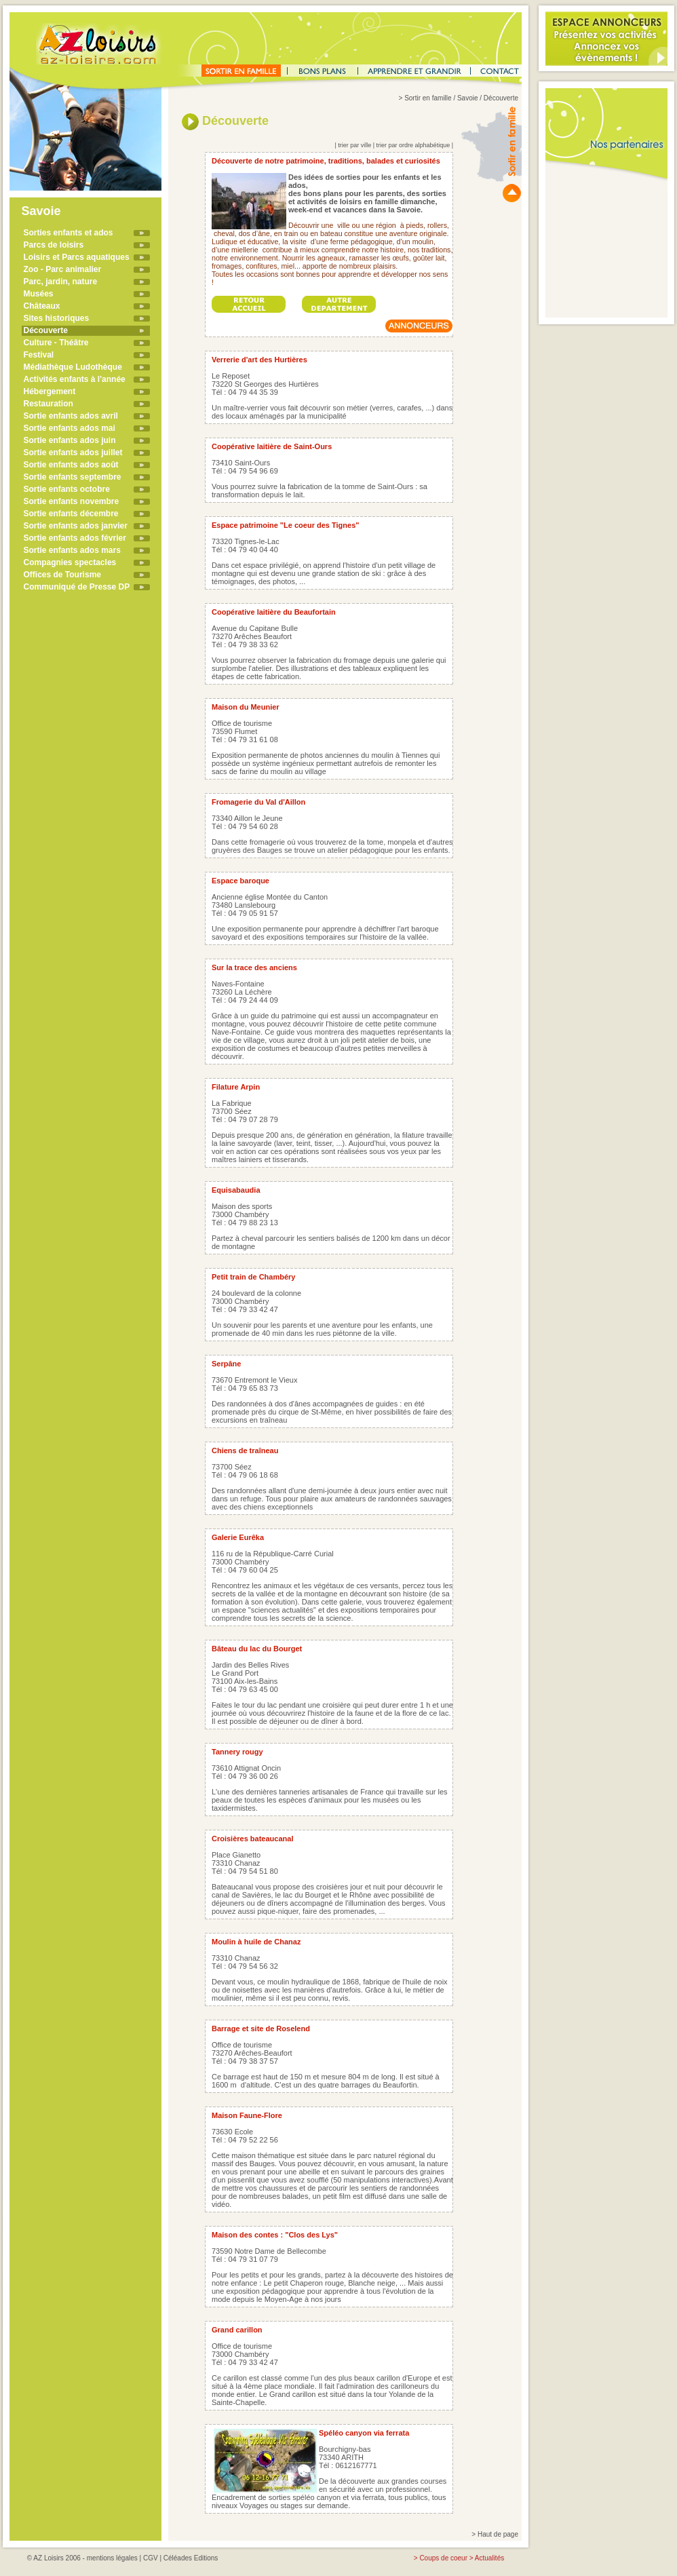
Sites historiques (57, 318)
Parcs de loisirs (54, 245)
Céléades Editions (190, 2558)
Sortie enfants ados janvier (76, 526)
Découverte (46, 330)
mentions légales (112, 2558)
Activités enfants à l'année (74, 379)
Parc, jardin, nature (61, 281)
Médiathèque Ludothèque (73, 367)
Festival (39, 355)
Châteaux (42, 306)
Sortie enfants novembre (71, 501)
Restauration (48, 403)
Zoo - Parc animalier (63, 269)
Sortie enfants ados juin (70, 440)
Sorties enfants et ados (68, 232)
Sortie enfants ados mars (72, 550)
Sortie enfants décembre (71, 513)
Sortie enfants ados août (71, 464)
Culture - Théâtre (56, 342)
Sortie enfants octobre (67, 489)
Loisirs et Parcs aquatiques (77, 257)
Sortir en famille (427, 98)
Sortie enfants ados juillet (73, 452)
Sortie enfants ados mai (69, 428)
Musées (39, 294)
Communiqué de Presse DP (77, 587)
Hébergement (50, 391)
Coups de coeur (443, 2558)
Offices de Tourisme (62, 574)
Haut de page (498, 2534)
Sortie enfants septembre (72, 477)
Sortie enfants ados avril (71, 416)
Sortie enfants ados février (75, 538)
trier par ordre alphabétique (413, 145)
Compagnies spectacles (70, 562)
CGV (150, 2558)
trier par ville (354, 145)
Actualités (489, 2558)
